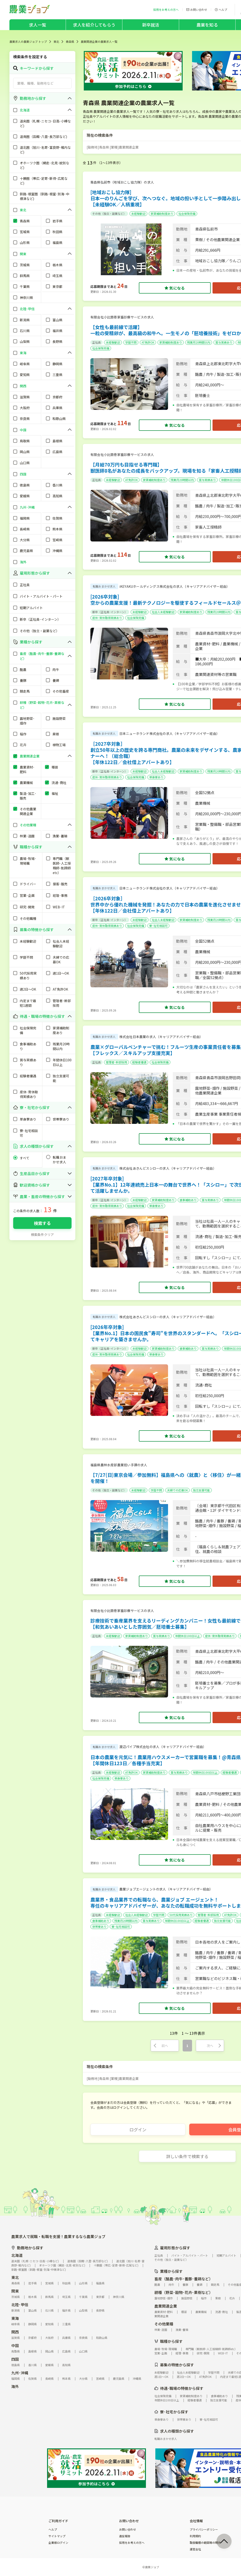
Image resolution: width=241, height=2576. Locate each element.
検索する (42, 1223)
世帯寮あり (99, 1927)
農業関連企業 (165, 2306)
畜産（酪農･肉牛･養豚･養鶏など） (183, 2279)
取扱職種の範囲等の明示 (205, 2542)
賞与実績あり (223, 342)
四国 (15, 2359)
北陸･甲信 (19, 2304)
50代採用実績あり (181, 1915)
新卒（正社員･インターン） (109, 612)
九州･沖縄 (19, 2373)
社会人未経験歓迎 (163, 612)
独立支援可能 (201, 1490)
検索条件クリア (42, 1234)
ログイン (137, 2129)
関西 (15, 2332)
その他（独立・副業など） (109, 214)
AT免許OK (148, 342)
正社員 (96, 342)
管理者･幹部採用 (116, 1062)
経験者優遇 (139, 1062)
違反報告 (124, 2536)
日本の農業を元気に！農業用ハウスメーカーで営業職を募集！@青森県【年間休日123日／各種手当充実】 (165, 1760)
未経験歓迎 (138, 214)
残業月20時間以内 (198, 342)
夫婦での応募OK (177, 1490)
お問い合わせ (127, 2529)
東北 (56, 41)
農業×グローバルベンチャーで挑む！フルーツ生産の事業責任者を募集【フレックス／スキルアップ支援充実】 (165, 1049)
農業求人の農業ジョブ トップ (28, 41)
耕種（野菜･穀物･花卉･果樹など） (183, 2292)
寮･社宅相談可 (158, 926)
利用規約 (195, 2536)
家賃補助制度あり (162, 214)
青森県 (70, 41)
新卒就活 (150, 25)
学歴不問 (131, 342)
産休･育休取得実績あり (107, 618)
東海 (15, 2318)
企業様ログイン (58, 2542)
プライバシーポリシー (204, 2529)
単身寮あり (156, 777)
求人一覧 (37, 25)
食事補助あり (188, 1200)
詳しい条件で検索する (187, 2156)
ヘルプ (52, 2529)
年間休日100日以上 (187, 1636)
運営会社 (195, 2549)
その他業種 (163, 2324)
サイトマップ (56, 2536)
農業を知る (207, 25)
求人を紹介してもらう (94, 25)
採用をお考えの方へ (132, 2542)
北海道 (17, 2255)
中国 (15, 2345)
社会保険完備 (186, 214)
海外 (15, 2386)
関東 (15, 2291)
